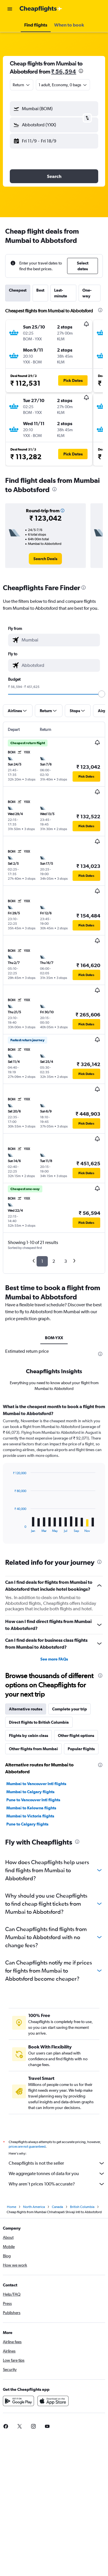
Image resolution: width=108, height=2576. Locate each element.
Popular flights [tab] (81, 1748)
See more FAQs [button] (54, 1659)
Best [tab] (40, 290)
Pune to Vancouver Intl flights (33, 1800)
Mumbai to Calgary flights (30, 1791)
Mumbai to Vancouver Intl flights (36, 1783)
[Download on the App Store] (53, 2402)
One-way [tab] (87, 293)
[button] (9, 9)
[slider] (101, 694)
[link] (45, 558)
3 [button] (65, 1261)
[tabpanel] (54, 1475)
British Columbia (82, 2209)
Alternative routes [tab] (25, 1709)
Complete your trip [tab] (69, 1709)
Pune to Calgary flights (27, 1824)
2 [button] (53, 1261)
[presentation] (81, 71)
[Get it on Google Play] (18, 2402)
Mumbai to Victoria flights (30, 1816)
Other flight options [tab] (76, 1735)
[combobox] (21, 85)
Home (11, 2209)
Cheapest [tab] (17, 290)
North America (34, 2209)
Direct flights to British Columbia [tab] (39, 1722)
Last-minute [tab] (60, 293)
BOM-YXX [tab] (54, 1337)
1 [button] (42, 1261)
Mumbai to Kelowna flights (31, 1808)
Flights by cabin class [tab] (28, 1735)
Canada (57, 2209)
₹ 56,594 (63, 71)
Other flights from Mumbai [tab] (33, 1748)
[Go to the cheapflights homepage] (41, 9)
